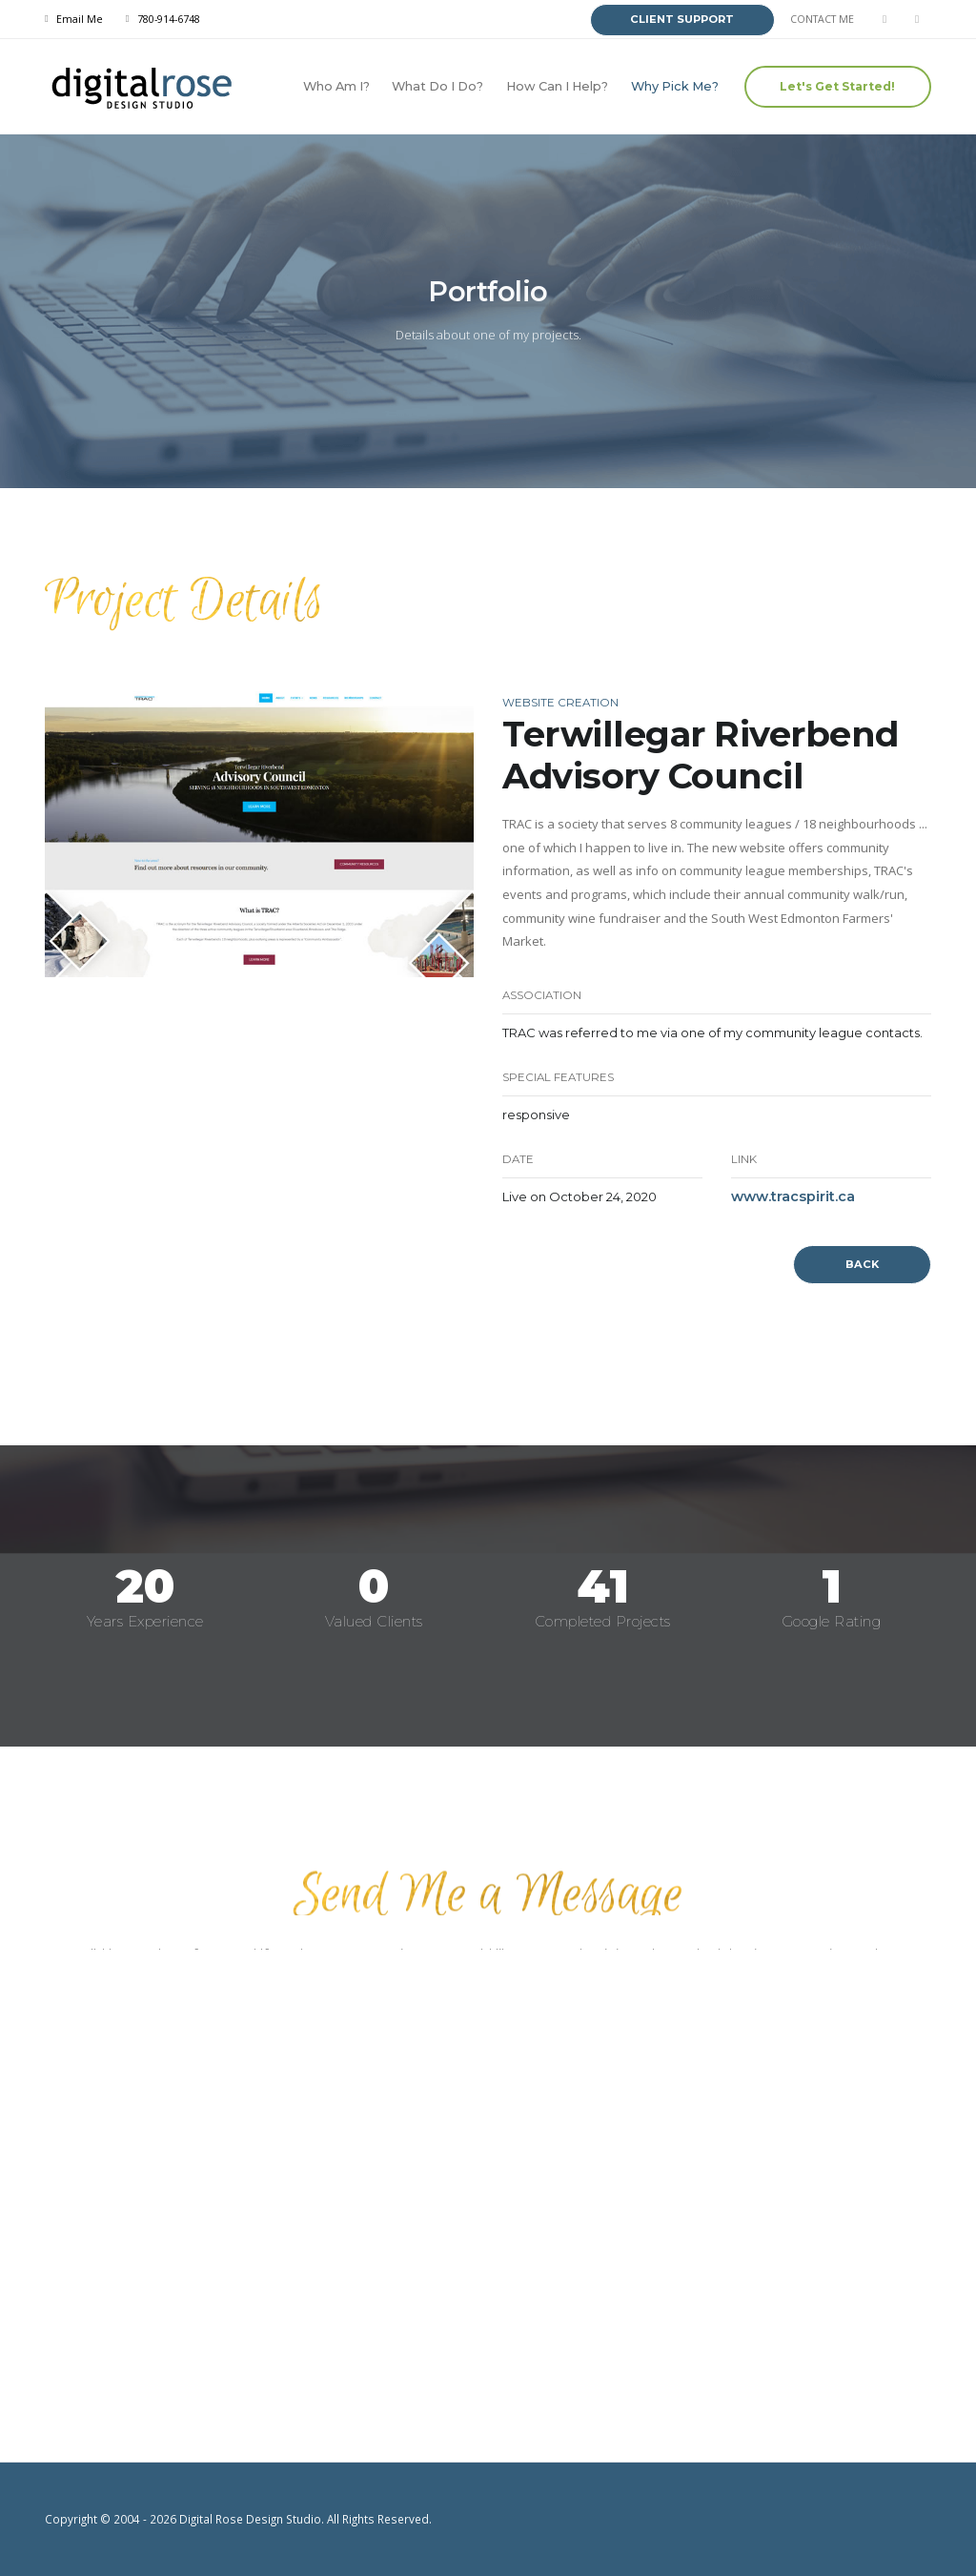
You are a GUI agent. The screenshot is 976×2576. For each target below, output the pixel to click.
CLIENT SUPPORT (682, 19)
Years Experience (145, 1621)
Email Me (79, 19)
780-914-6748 (168, 19)
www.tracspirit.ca (793, 1196)
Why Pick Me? (675, 86)
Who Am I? (336, 86)
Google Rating (832, 1621)
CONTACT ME (822, 19)
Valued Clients (374, 1621)
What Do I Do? (437, 86)
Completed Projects (603, 1621)
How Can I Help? (557, 86)
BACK (862, 1264)
